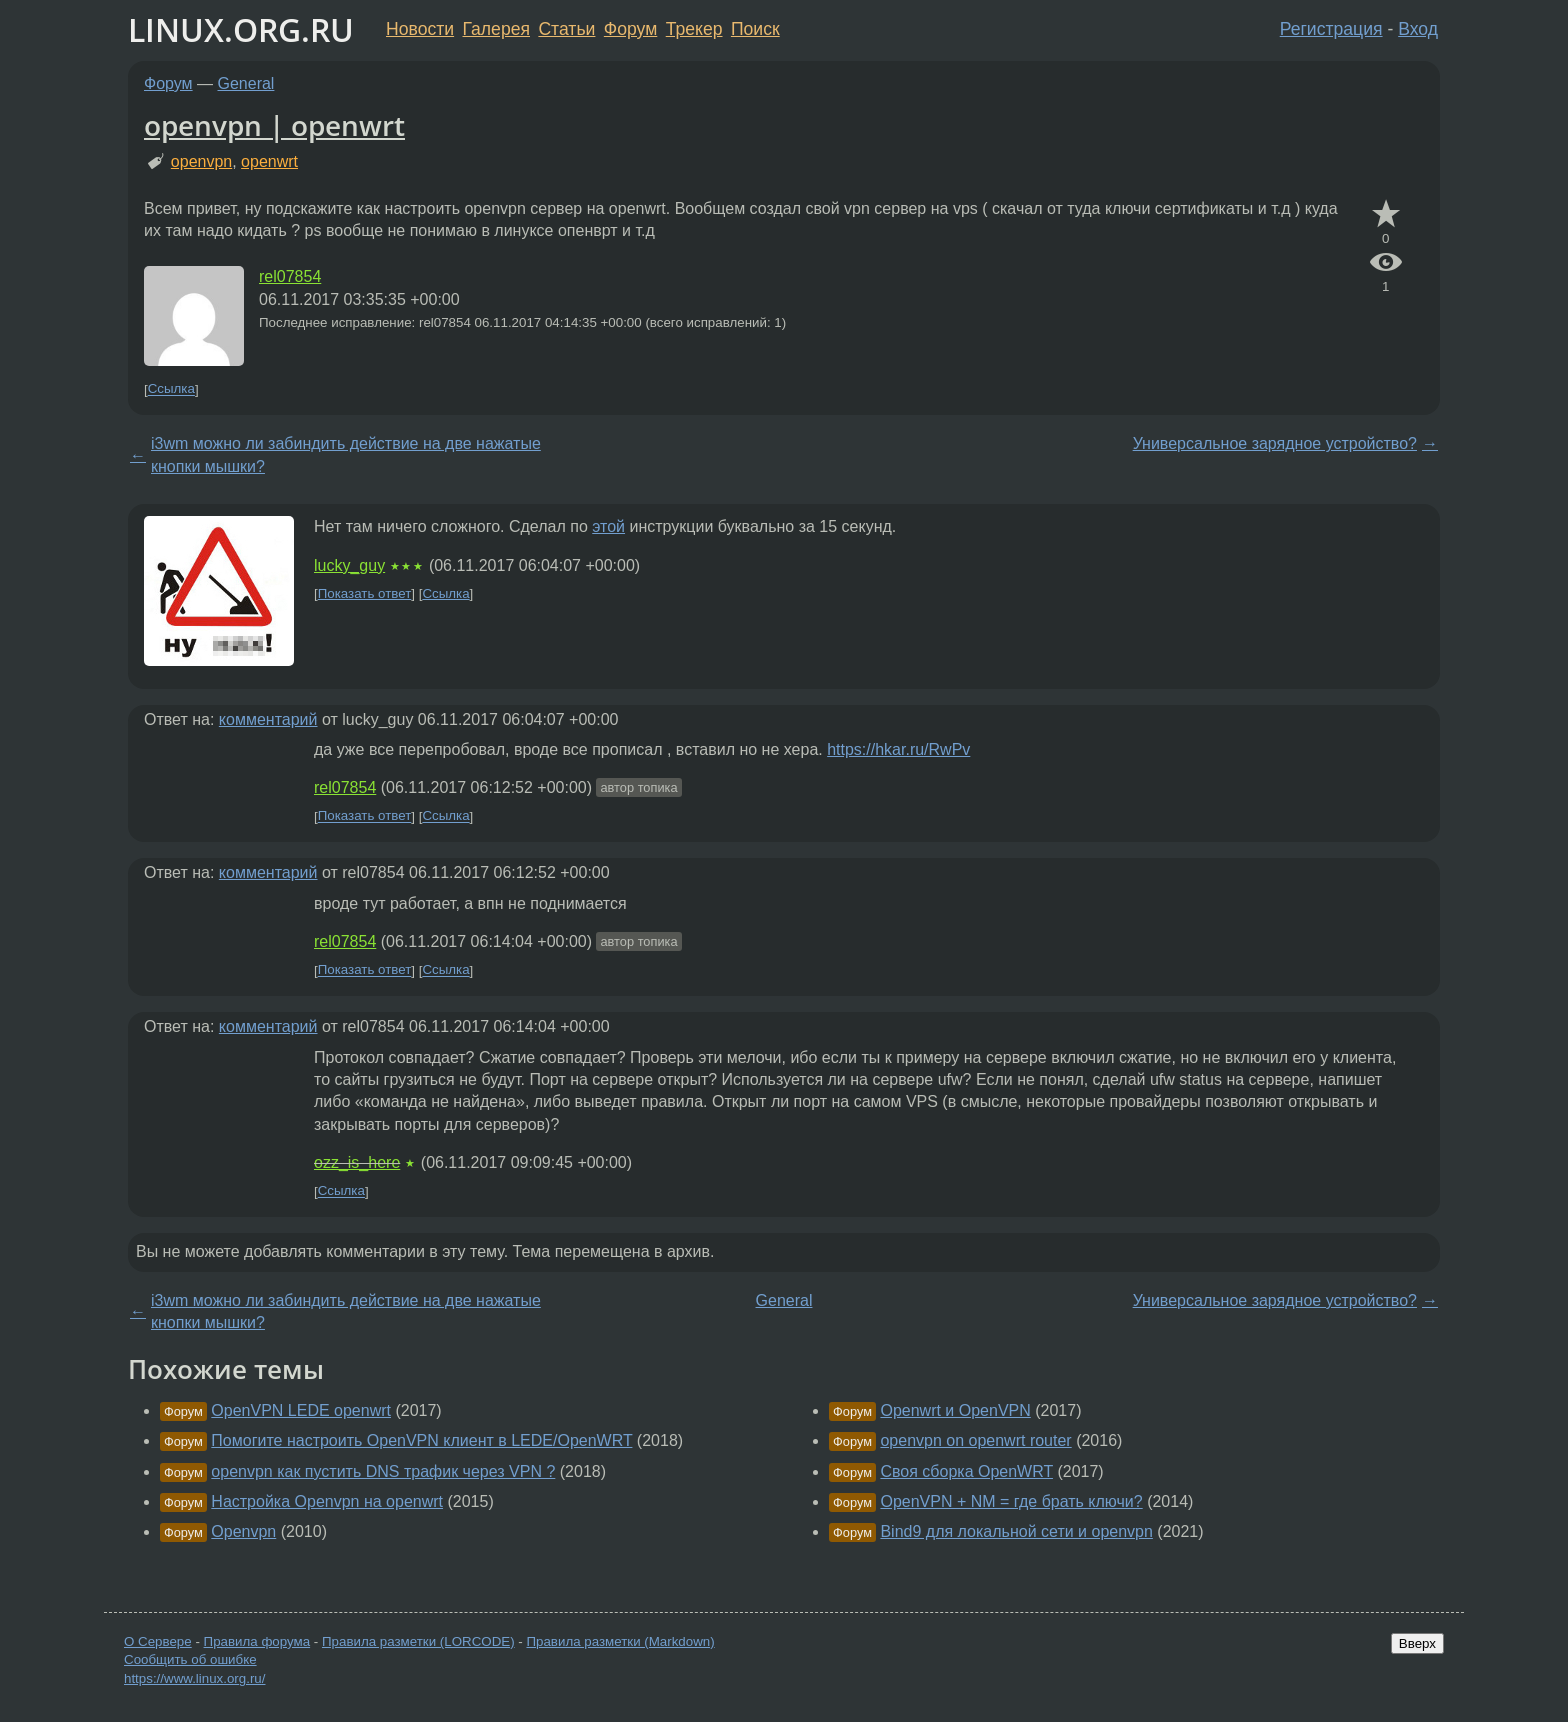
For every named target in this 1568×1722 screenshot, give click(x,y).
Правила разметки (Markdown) (620, 1641)
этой (608, 526)
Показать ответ (365, 593)
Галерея (496, 29)
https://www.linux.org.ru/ (194, 1678)
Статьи (566, 29)
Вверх (1417, 1643)
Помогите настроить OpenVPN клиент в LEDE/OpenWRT (421, 1440)
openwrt (269, 161)
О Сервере (158, 1641)
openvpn (201, 161)
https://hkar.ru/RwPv (898, 749)
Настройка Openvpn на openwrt (327, 1501)
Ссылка (171, 389)
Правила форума (257, 1641)
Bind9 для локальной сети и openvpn (1016, 1531)
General (246, 83)
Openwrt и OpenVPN (955, 1410)
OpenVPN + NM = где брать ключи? (1011, 1501)
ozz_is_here (357, 1162)
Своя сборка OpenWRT (966, 1471)
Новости (420, 29)
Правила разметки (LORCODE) (418, 1641)
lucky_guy (349, 565)
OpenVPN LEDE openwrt (301, 1410)
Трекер (694, 29)
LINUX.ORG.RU (241, 29)
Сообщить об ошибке (190, 1659)
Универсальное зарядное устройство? (1275, 443)
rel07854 (290, 276)
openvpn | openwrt (274, 125)
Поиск (755, 29)
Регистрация (1331, 29)
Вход (1418, 29)
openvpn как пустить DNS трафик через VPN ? (383, 1471)
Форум (630, 29)
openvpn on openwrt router (975, 1440)
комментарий (268, 719)
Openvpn (243, 1531)
